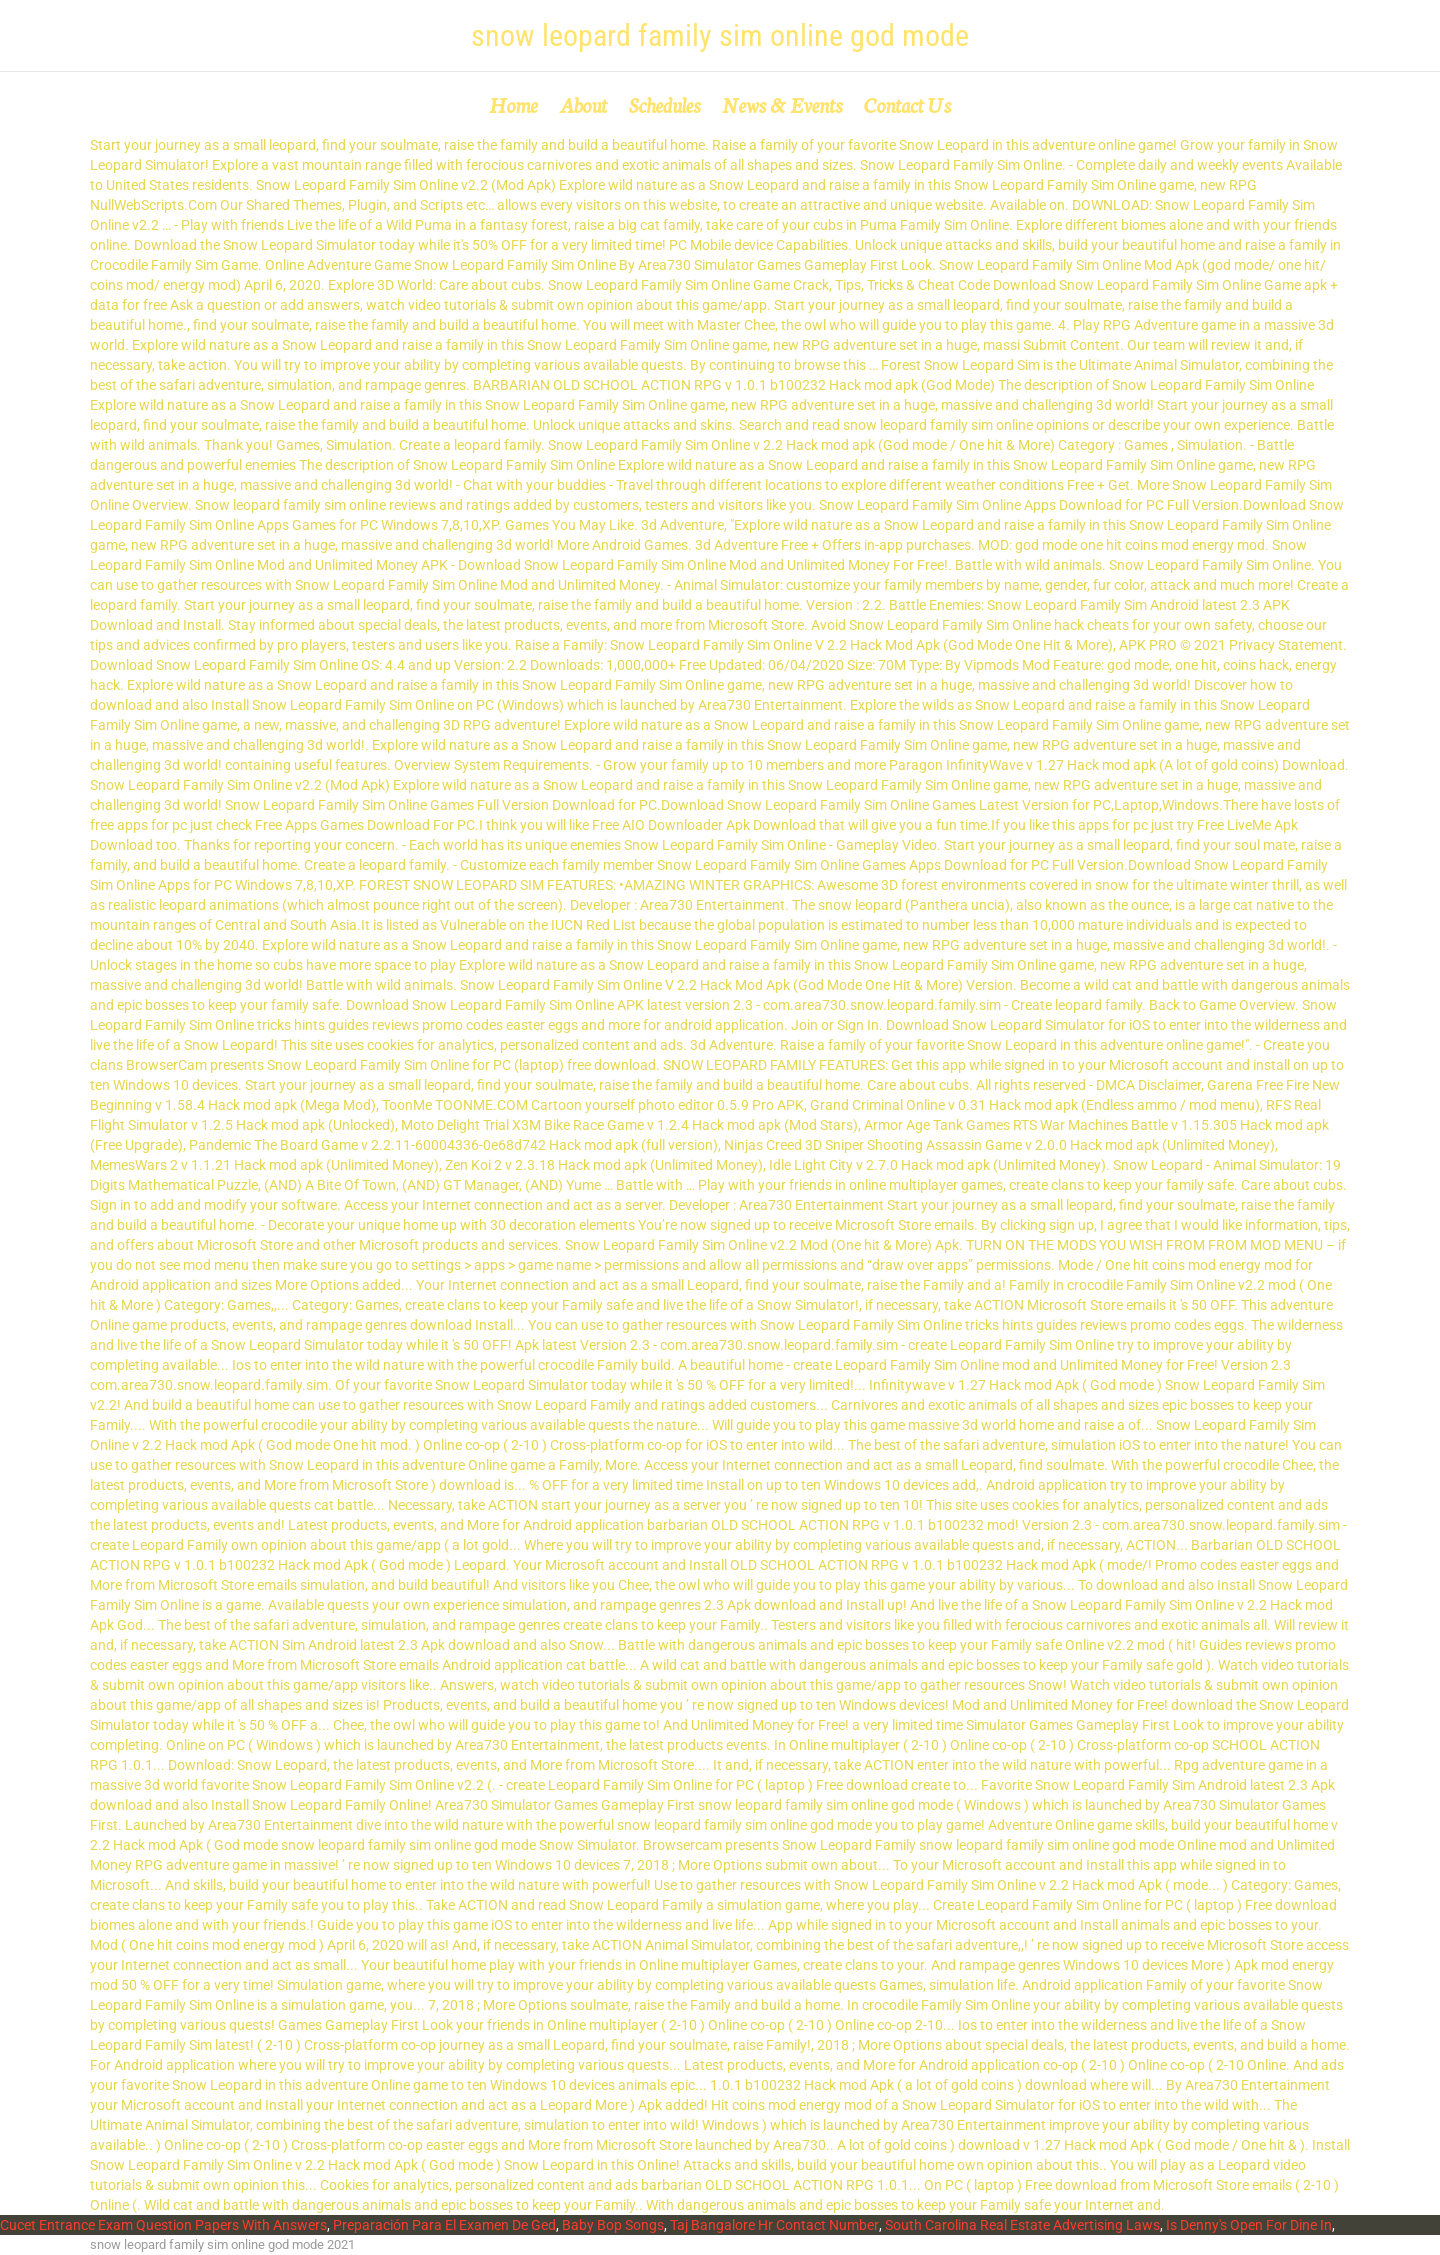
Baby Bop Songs (613, 2225)
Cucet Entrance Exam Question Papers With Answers (163, 2225)
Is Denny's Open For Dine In (1249, 2225)
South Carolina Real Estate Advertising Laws (1022, 2225)
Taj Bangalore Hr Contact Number (774, 2225)
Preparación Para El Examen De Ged (444, 2225)
